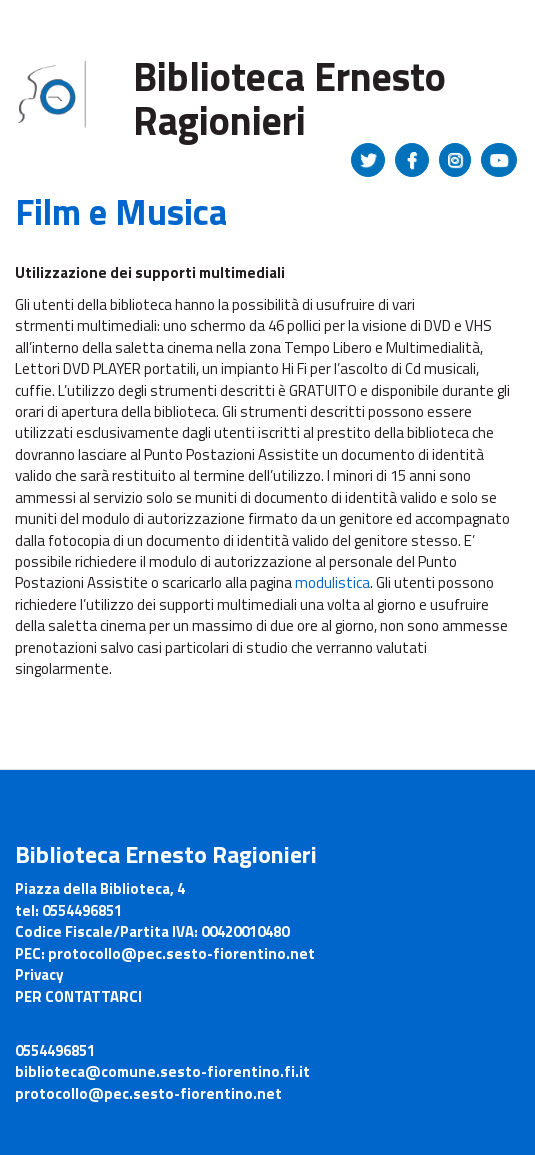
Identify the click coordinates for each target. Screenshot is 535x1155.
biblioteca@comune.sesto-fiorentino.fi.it (162, 1071)
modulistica (332, 582)
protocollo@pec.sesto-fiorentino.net (148, 1093)
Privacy (39, 974)
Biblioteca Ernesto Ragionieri (289, 98)
